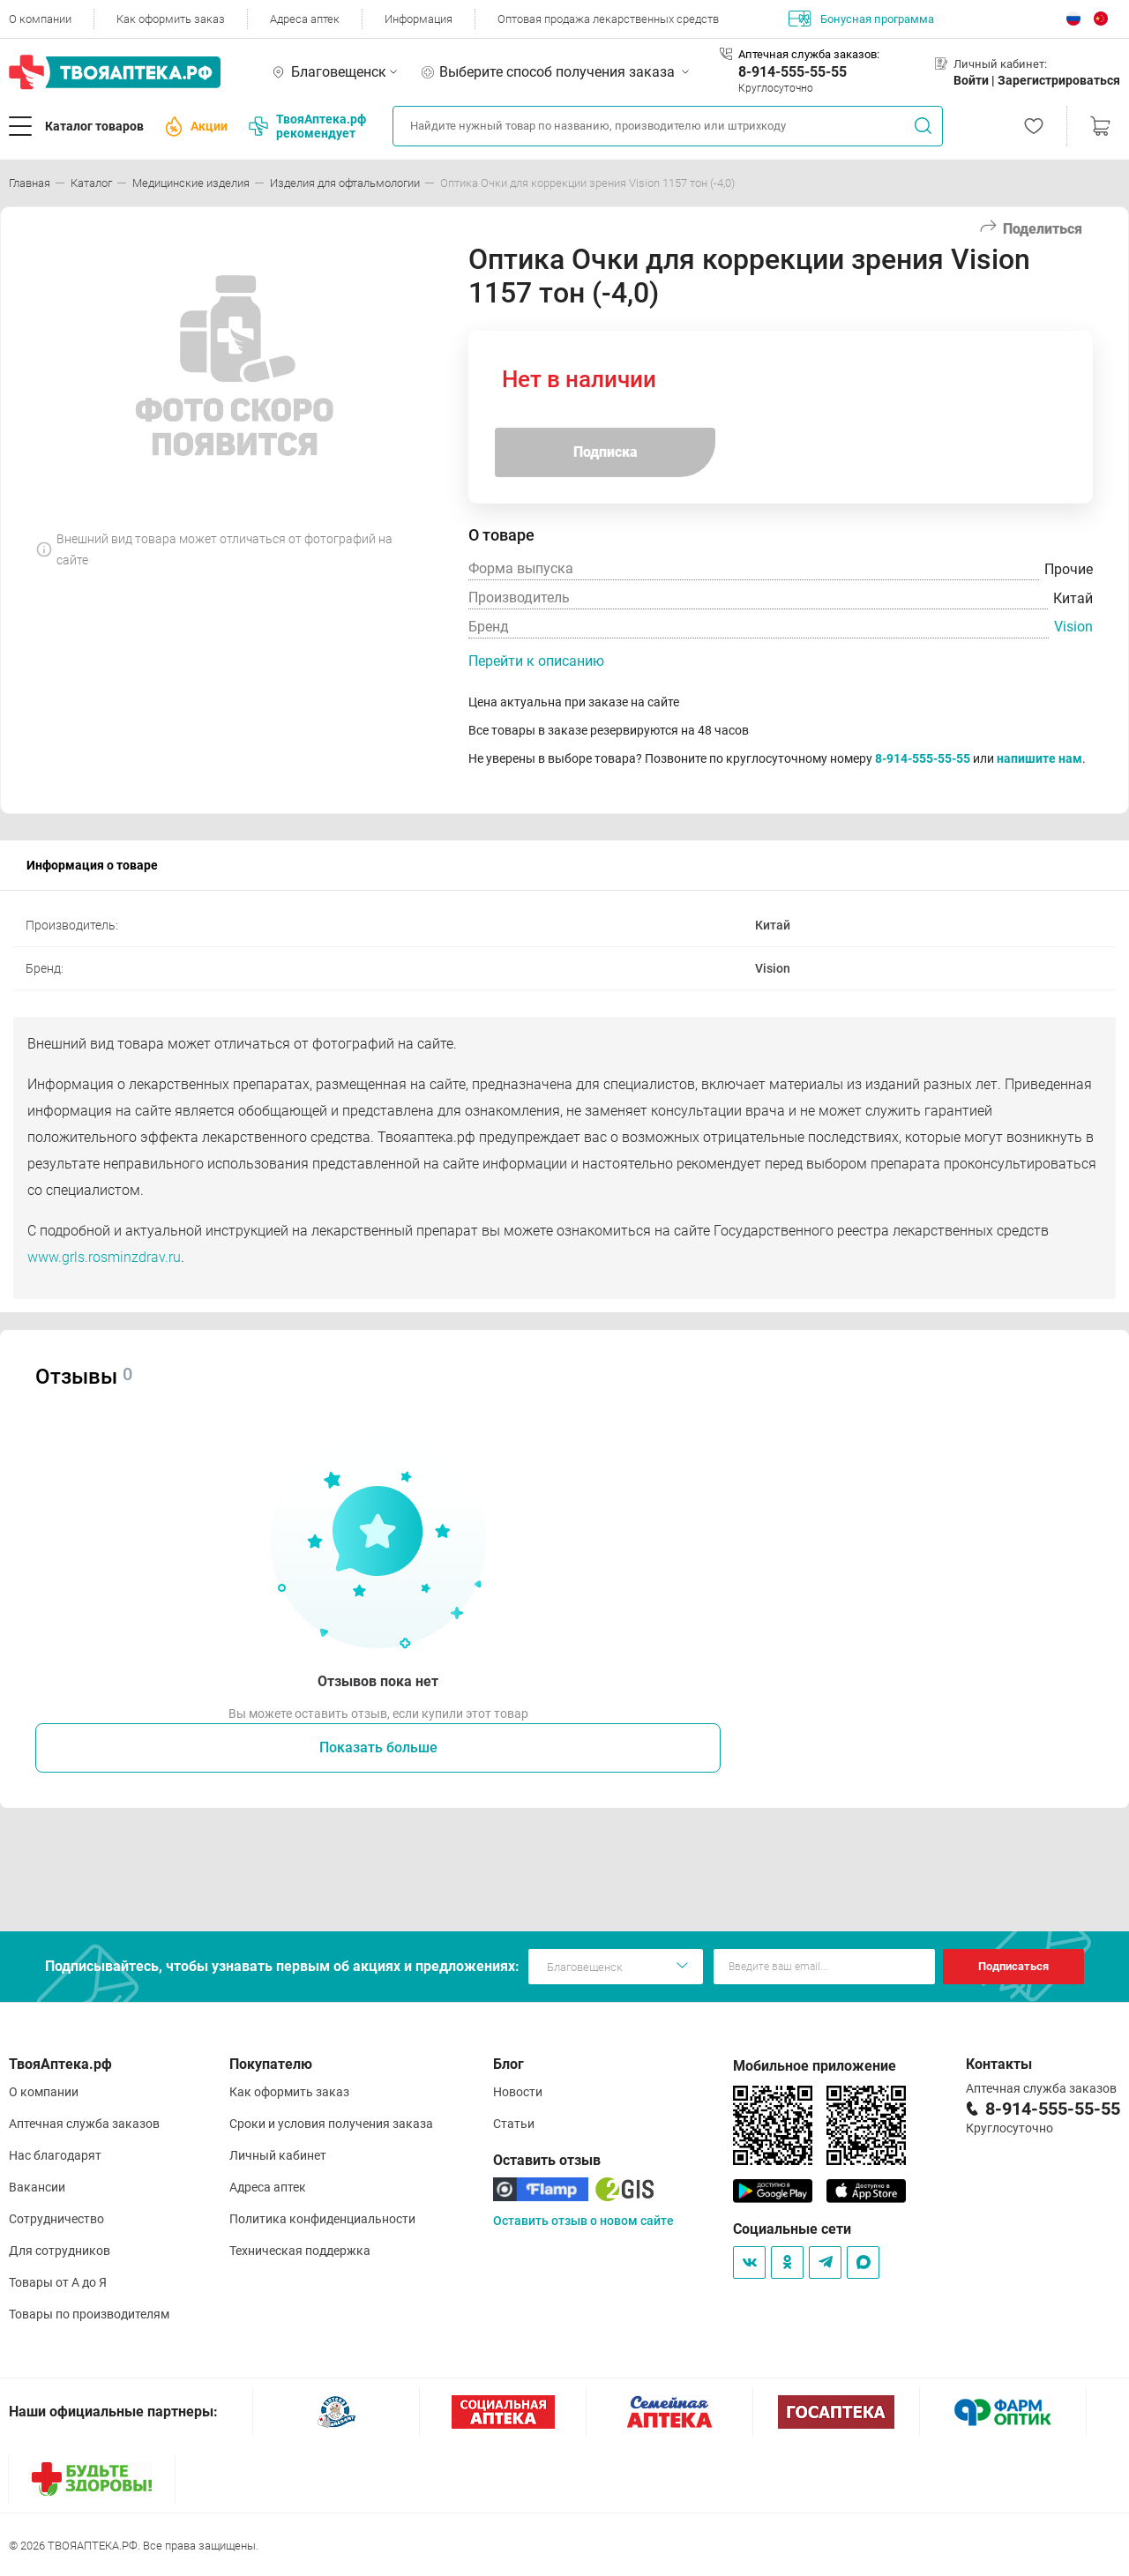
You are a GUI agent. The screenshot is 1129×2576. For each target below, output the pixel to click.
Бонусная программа (861, 18)
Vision (1073, 626)
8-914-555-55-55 (792, 71)
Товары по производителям (89, 2314)
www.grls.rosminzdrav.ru (104, 1257)
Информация (418, 19)
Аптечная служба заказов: (808, 54)
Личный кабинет (277, 2155)
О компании (40, 19)
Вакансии (37, 2187)
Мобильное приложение (814, 2065)
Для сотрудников (59, 2251)
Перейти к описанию (536, 661)
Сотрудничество (56, 2219)
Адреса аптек (305, 19)
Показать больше (378, 1747)
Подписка (605, 452)
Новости (517, 2092)
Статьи (514, 2124)
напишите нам (1039, 758)
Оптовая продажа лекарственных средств (608, 19)
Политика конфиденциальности (322, 2219)
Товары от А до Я (58, 2282)
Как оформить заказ (170, 19)
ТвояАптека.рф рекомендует (307, 126)
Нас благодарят (55, 2155)
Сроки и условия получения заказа (331, 2124)
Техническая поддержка (299, 2251)
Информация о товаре (92, 865)
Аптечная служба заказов (84, 2124)
